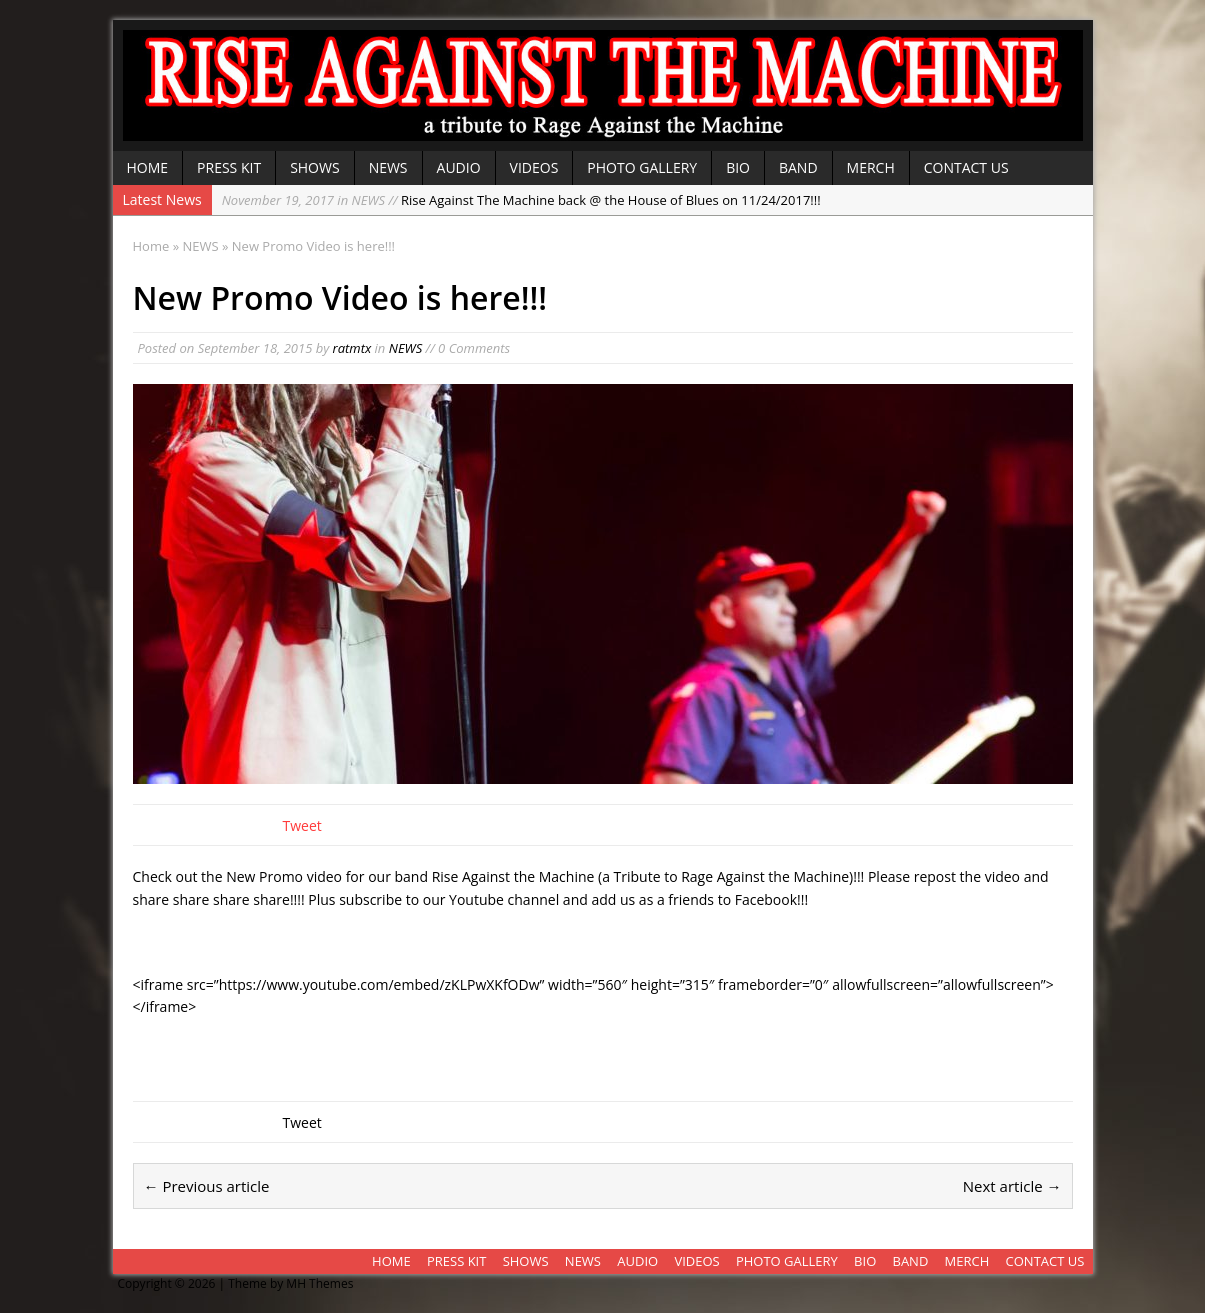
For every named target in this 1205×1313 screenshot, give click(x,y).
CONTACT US (966, 167)
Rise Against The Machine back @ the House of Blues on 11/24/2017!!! (521, 200)
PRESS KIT (229, 167)
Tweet (302, 825)
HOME (148, 167)
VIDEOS (534, 167)
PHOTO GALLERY (642, 167)
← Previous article (207, 1186)
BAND (798, 167)
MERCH (871, 167)
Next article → (1012, 1186)
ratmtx (352, 348)
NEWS (388, 167)
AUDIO (459, 167)
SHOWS (315, 167)
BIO (738, 167)
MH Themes (319, 1283)
